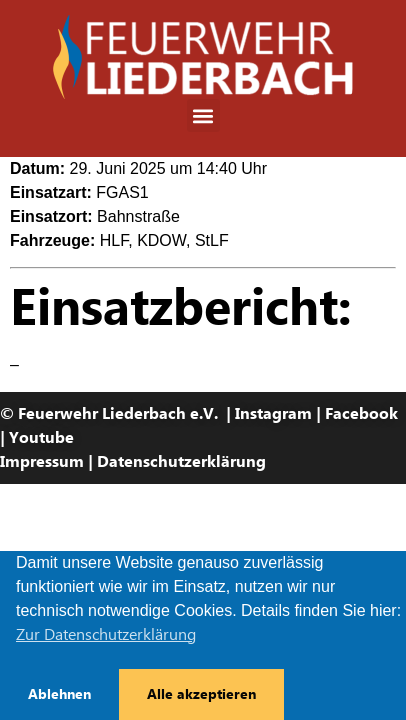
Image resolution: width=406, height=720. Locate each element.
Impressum (42, 461)
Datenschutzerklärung (181, 461)
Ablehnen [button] (59, 694)
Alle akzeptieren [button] (201, 694)
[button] (203, 115)
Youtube (41, 437)
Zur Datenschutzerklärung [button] (106, 634)
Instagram (273, 413)
